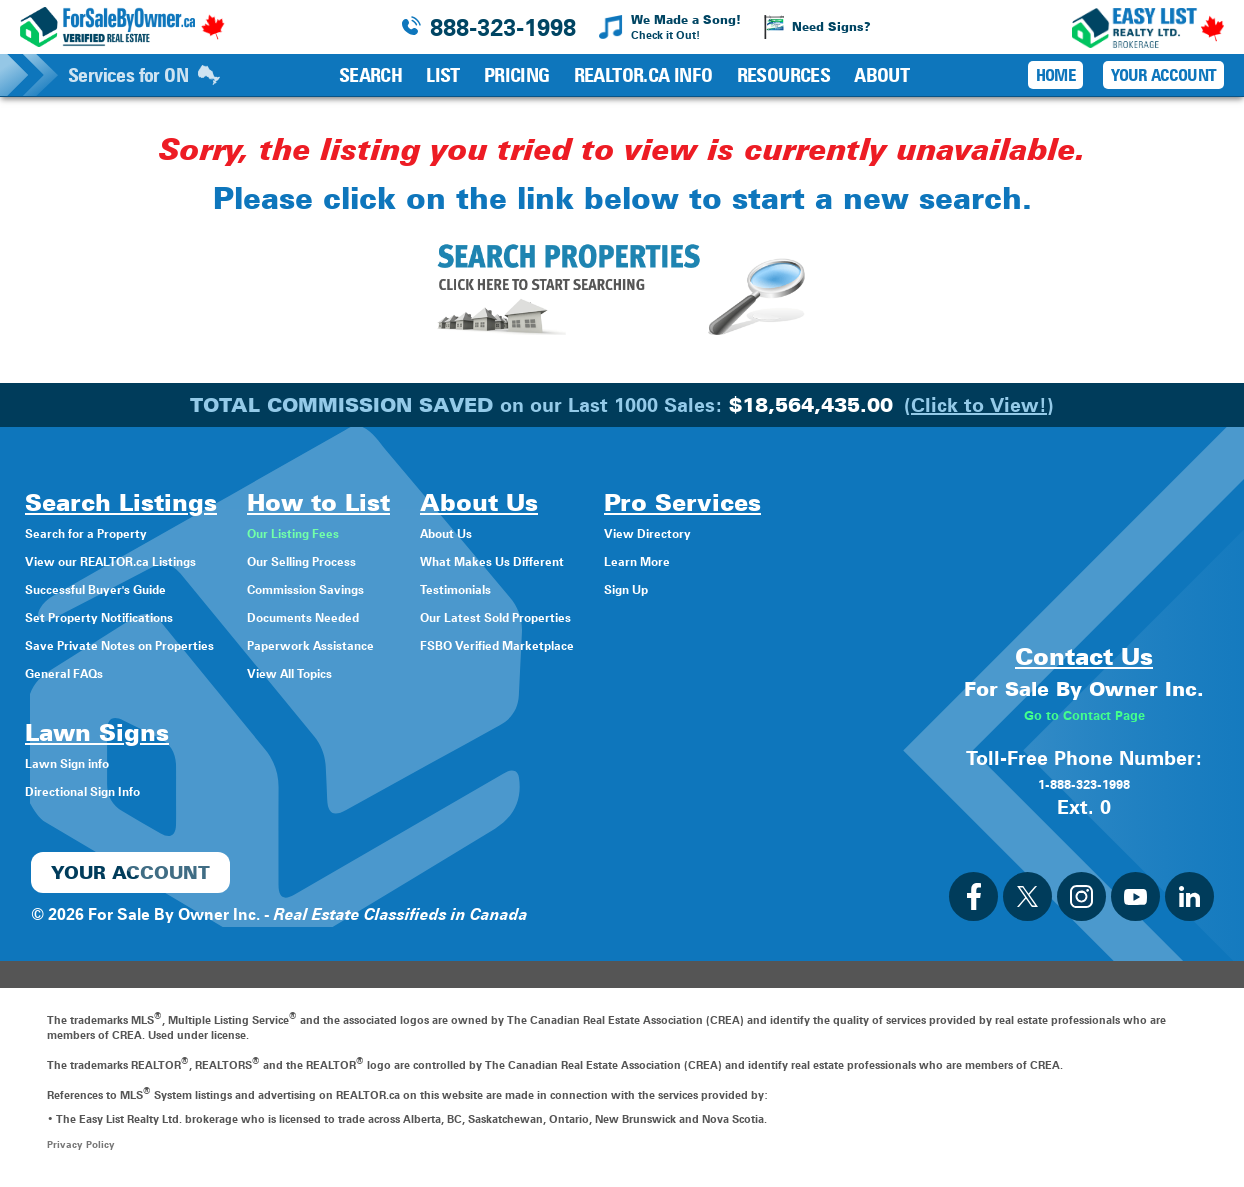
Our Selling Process (378, 560)
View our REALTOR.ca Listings (139, 560)
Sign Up (764, 588)
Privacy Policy (82, 1144)
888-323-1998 (503, 27)
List (443, 75)
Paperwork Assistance (388, 644)
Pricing (517, 75)
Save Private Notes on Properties (150, 644)
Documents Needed (380, 616)
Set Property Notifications (123, 616)
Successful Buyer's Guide (120, 588)
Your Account (1163, 75)
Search (370, 75)
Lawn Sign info (82, 762)
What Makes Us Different (596, 560)
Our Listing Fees (366, 532)
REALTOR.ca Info (643, 75)
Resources (784, 75)
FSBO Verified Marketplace (603, 644)
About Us (537, 532)
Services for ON (144, 75)
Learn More (777, 560)
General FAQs (76, 672)
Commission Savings (385, 588)
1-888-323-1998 (1084, 783)
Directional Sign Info (102, 790)
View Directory (790, 532)
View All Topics (361, 672)
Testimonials (549, 588)
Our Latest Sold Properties (602, 616)
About (881, 75)
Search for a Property (105, 532)
